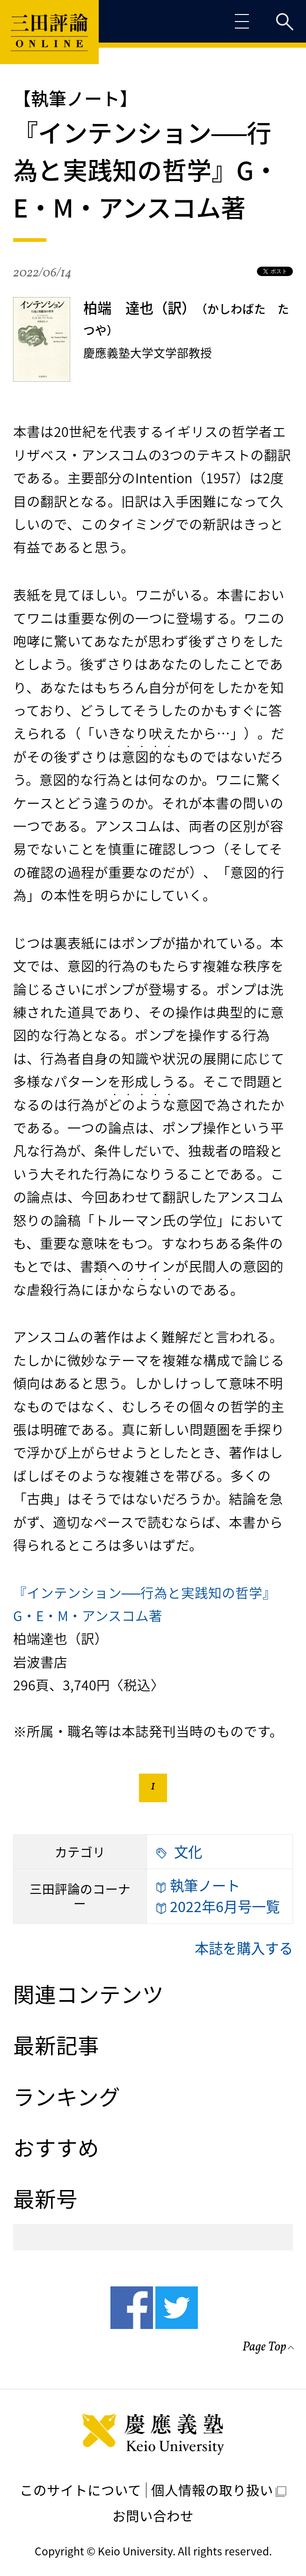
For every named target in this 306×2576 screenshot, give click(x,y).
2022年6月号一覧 (218, 1907)
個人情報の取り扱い (218, 2490)
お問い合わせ (153, 2516)
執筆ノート (198, 1885)
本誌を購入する (244, 1947)
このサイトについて (80, 2490)
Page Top (264, 2348)
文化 (179, 1852)
